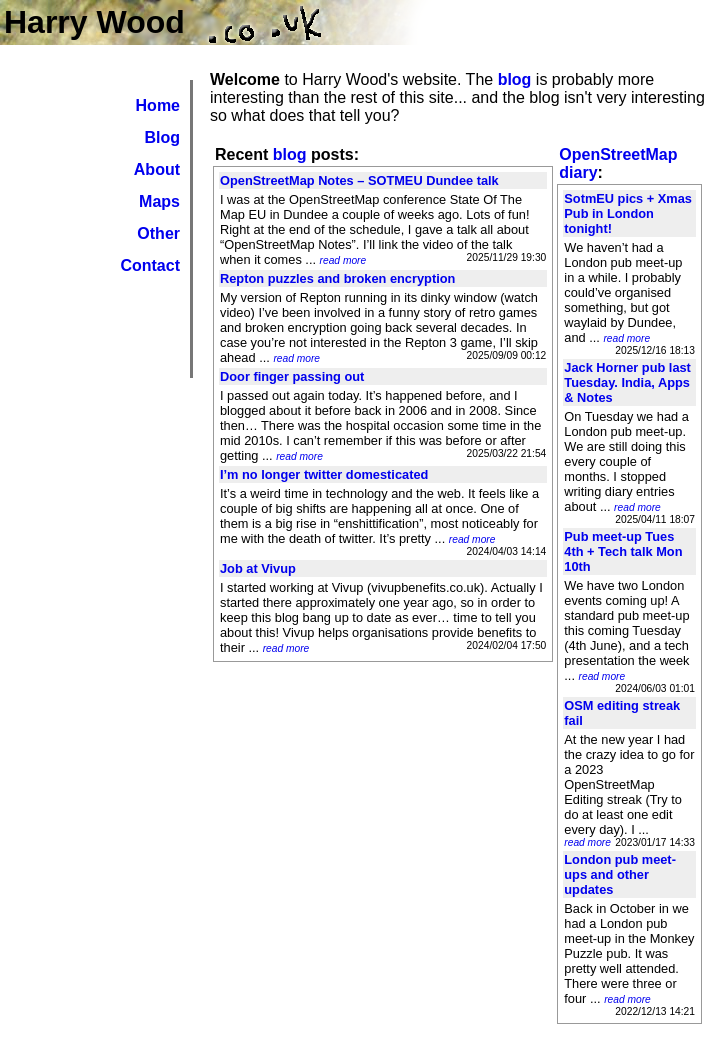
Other (158, 233)
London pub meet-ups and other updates (620, 874)
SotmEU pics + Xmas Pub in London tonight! (628, 213)
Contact (150, 265)
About (157, 169)
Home (158, 105)
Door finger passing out (292, 376)
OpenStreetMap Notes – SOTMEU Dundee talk (359, 180)
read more (343, 260)
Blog (162, 137)
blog (515, 79)
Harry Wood (94, 22)
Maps (159, 201)
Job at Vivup (258, 568)
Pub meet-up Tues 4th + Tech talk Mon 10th (623, 551)
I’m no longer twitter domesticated (324, 474)
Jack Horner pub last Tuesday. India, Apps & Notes (627, 382)
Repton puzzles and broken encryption (337, 278)
